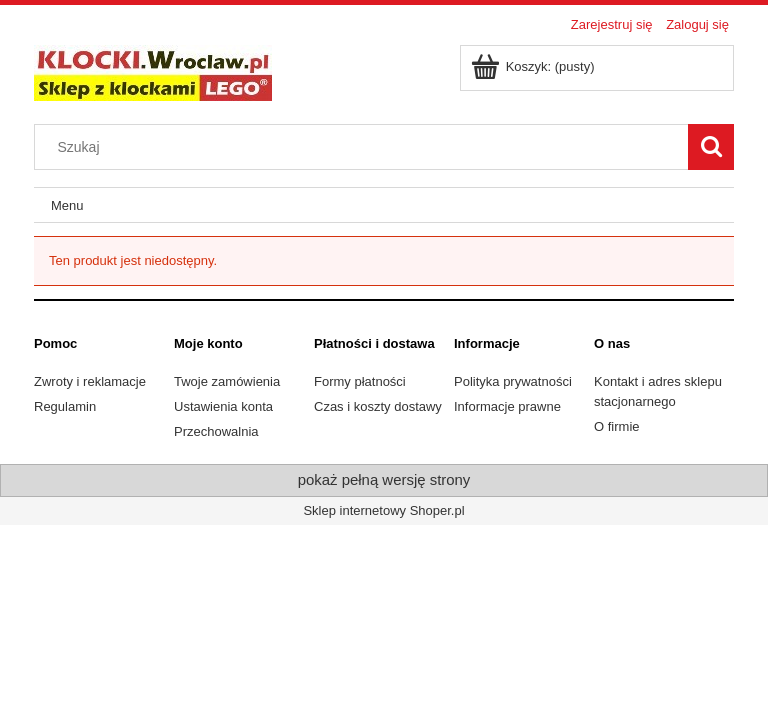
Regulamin (65, 406)
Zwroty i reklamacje (90, 381)
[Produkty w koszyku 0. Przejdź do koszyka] (534, 66)
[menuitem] (67, 205)
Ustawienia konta (223, 406)
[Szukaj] (711, 147)
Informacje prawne (507, 406)
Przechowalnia (216, 431)
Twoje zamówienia (227, 381)
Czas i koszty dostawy (378, 406)
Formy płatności (360, 381)
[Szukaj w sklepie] (366, 147)
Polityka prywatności (513, 381)
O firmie (617, 426)
